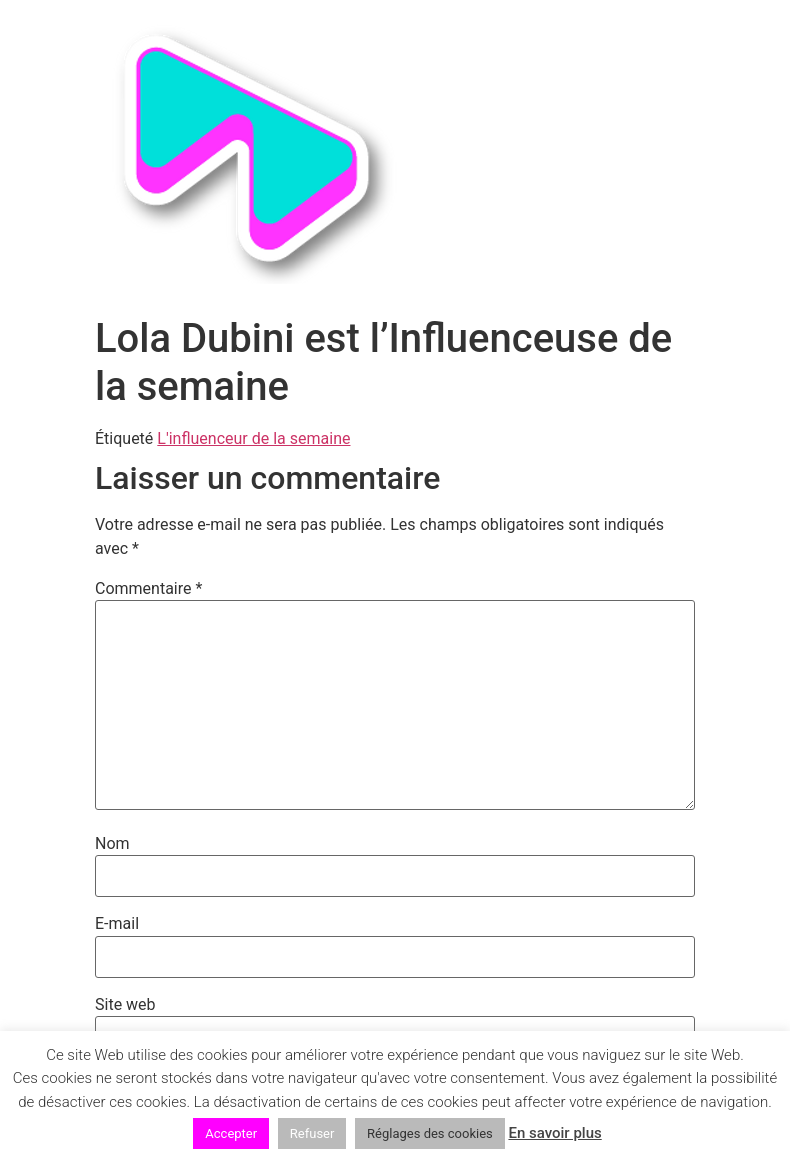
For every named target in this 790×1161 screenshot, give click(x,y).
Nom (112, 844)
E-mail (117, 924)
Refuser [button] (312, 1133)
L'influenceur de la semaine (253, 438)
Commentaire (148, 589)
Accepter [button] (231, 1133)
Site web (125, 1005)
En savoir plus (554, 1133)
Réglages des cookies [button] (430, 1133)
